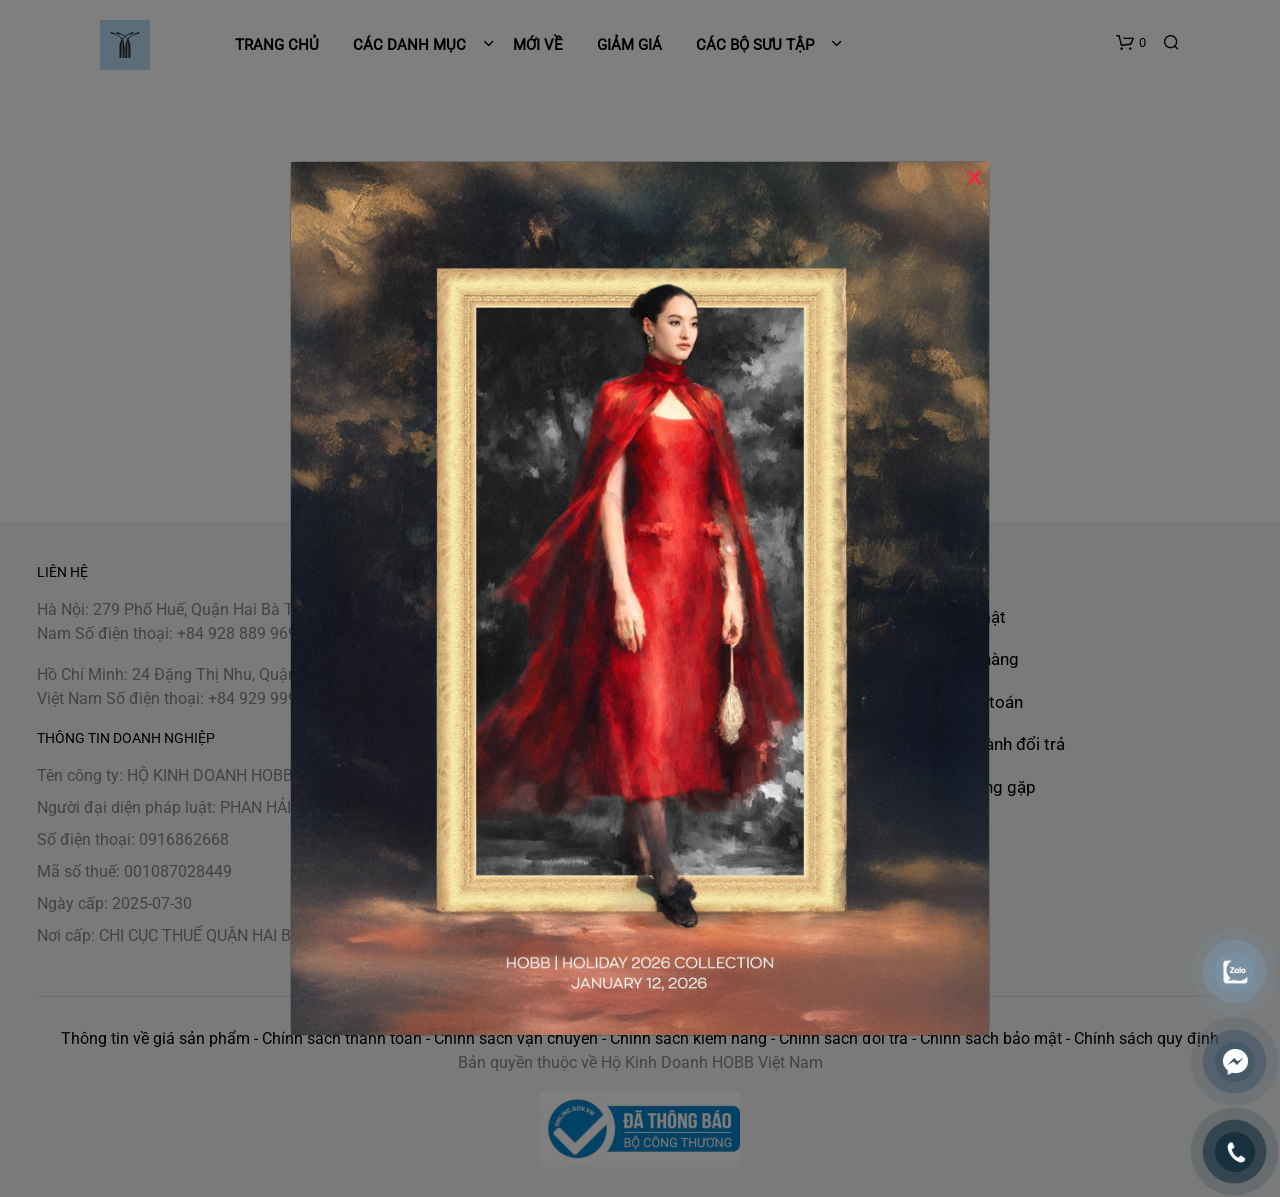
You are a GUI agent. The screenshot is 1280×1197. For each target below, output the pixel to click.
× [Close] (974, 177)
